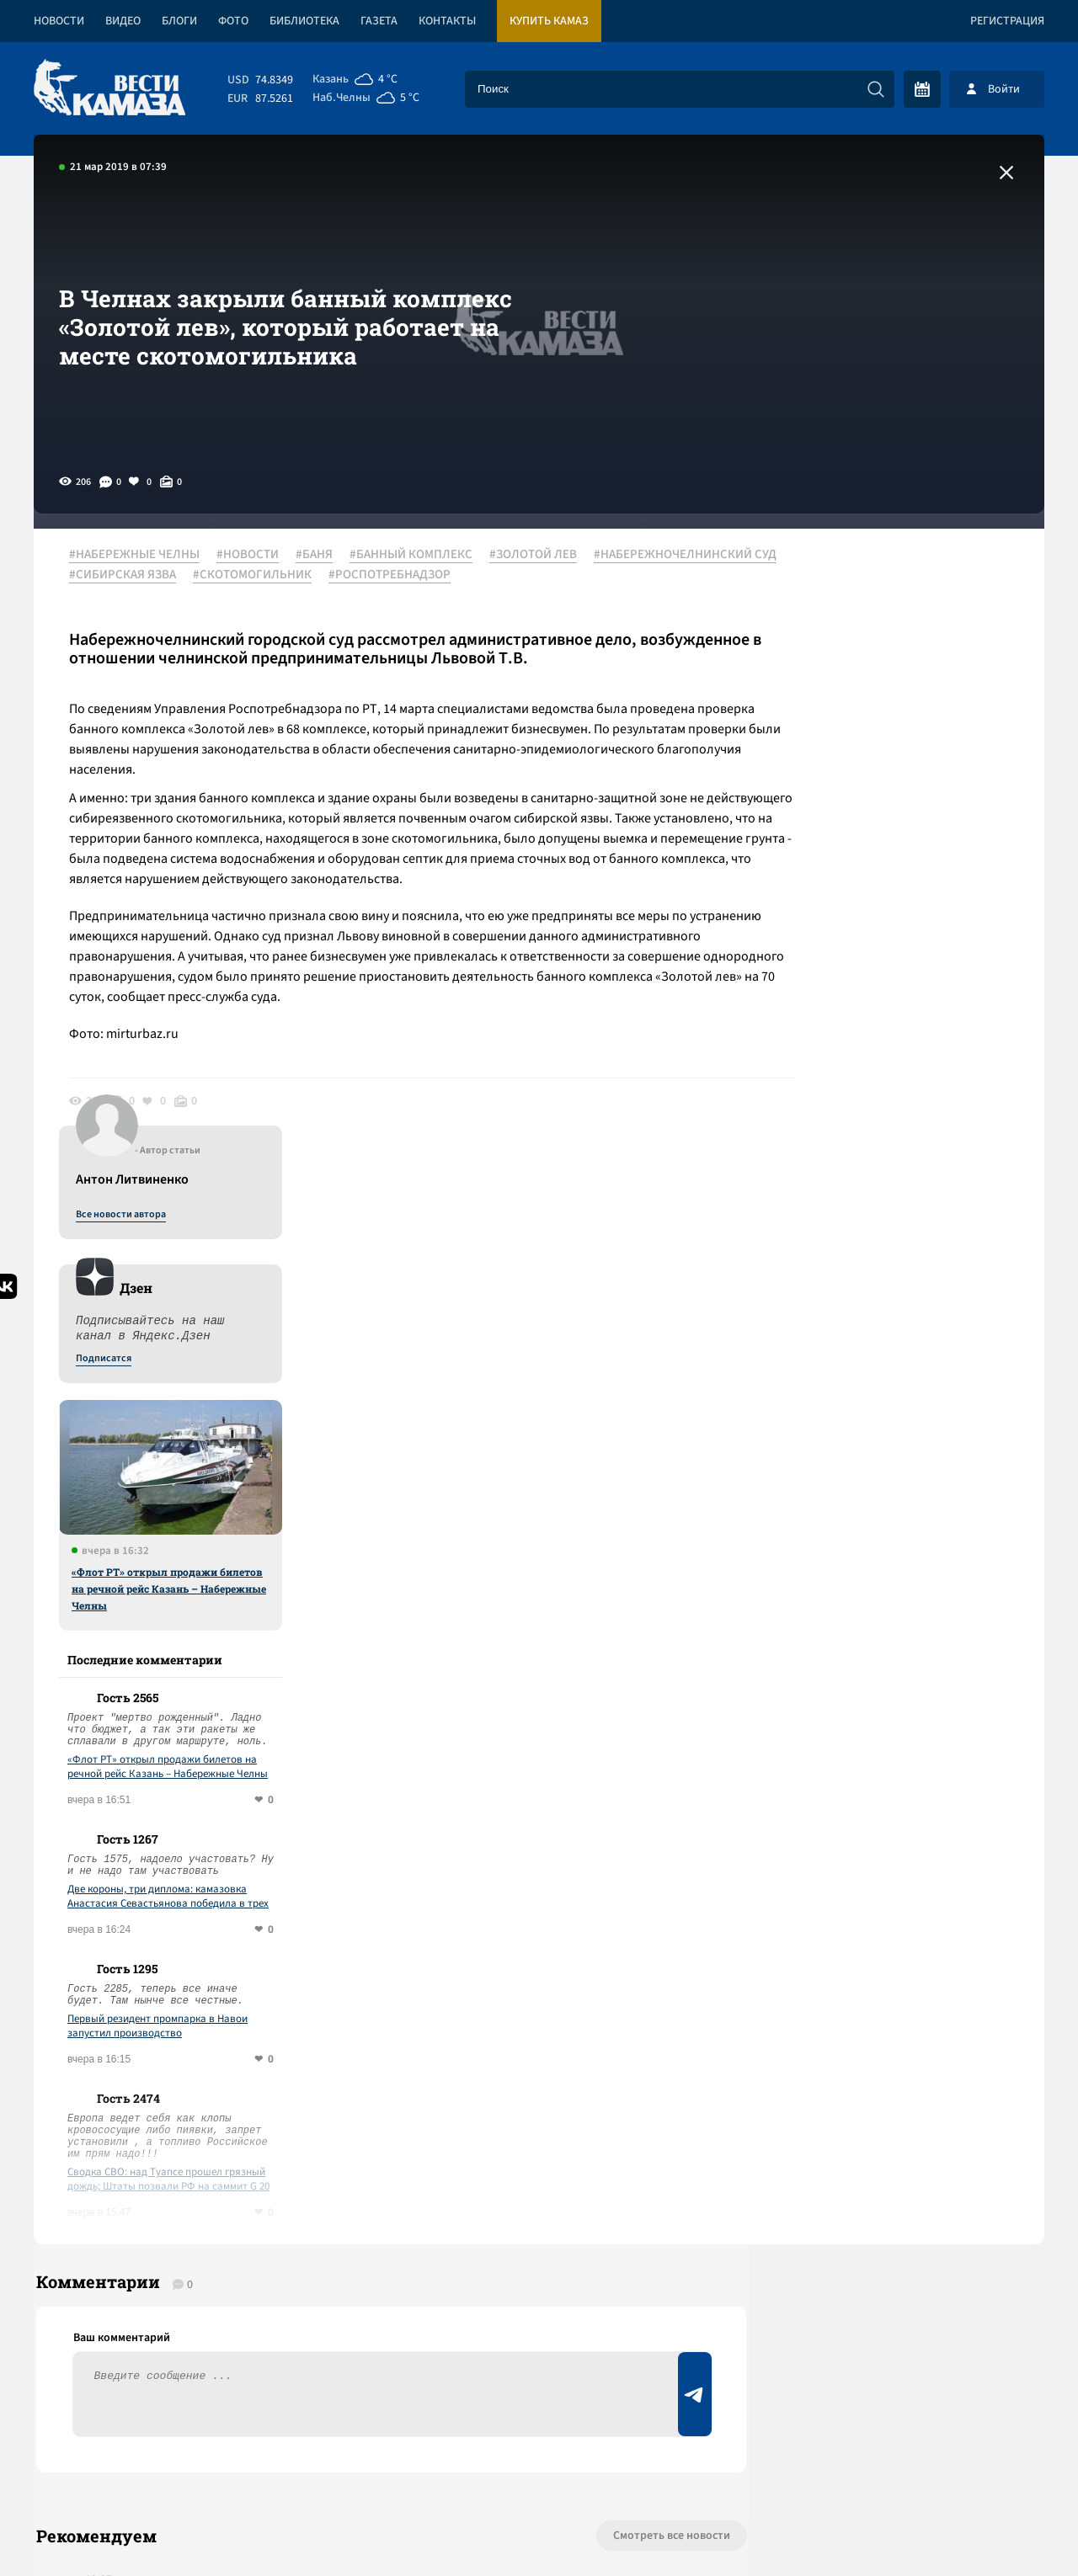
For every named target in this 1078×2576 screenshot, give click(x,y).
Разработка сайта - (979, 2528)
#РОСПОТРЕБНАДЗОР (596, 575)
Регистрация (1007, 21)
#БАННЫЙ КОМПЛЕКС (417, 554)
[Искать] (875, 89)
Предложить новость (877, 1961)
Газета (379, 21)
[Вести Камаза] (109, 89)
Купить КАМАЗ (549, 21)
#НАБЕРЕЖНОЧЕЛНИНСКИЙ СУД (167, 575)
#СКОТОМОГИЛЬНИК (458, 575)
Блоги (179, 21)
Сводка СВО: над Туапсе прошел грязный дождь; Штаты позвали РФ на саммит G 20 (905, 1538)
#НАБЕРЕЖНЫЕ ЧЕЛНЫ (141, 554)
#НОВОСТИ (254, 554)
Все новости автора (858, 573)
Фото (233, 21)
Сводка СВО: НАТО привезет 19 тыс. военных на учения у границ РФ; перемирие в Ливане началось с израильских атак (344, 2188)
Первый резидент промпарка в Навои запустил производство (894, 1384)
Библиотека (304, 21)
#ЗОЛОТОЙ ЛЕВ (540, 554)
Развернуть (539, 2463)
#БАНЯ (320, 554)
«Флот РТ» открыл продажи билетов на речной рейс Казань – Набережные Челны (905, 947)
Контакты (447, 21)
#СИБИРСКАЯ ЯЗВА (328, 575)
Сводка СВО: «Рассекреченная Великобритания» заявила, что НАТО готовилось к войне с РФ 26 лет (340, 2104)
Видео (123, 21)
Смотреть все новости (589, 1905)
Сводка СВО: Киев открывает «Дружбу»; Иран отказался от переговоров (281, 2032)
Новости (59, 21)
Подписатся (840, 717)
